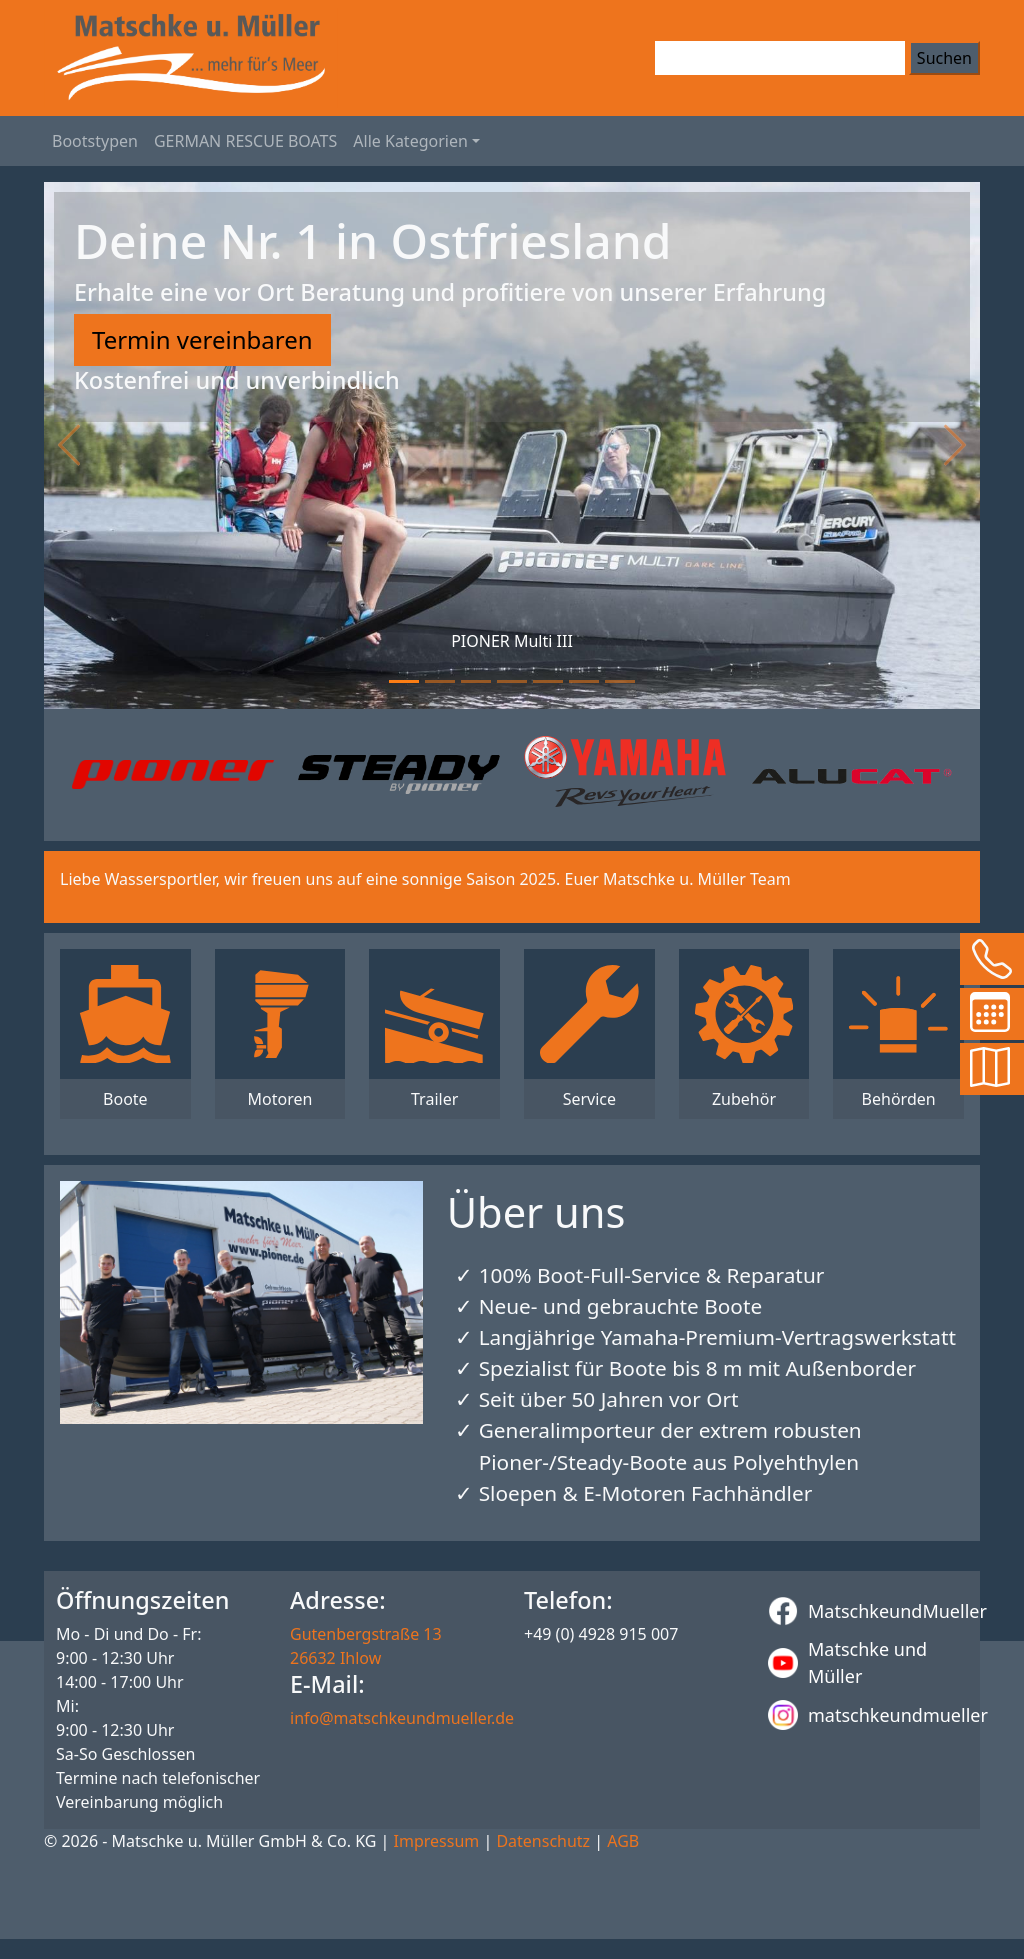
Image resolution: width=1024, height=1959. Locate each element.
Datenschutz (543, 1841)
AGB (623, 1841)
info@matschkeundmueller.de (402, 1718)
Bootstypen (95, 141)
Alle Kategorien (410, 141)
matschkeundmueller (868, 1715)
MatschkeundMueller (868, 1611)
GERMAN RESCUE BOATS (245, 141)
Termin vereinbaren (202, 339)
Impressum (437, 1841)
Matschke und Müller (847, 1662)
